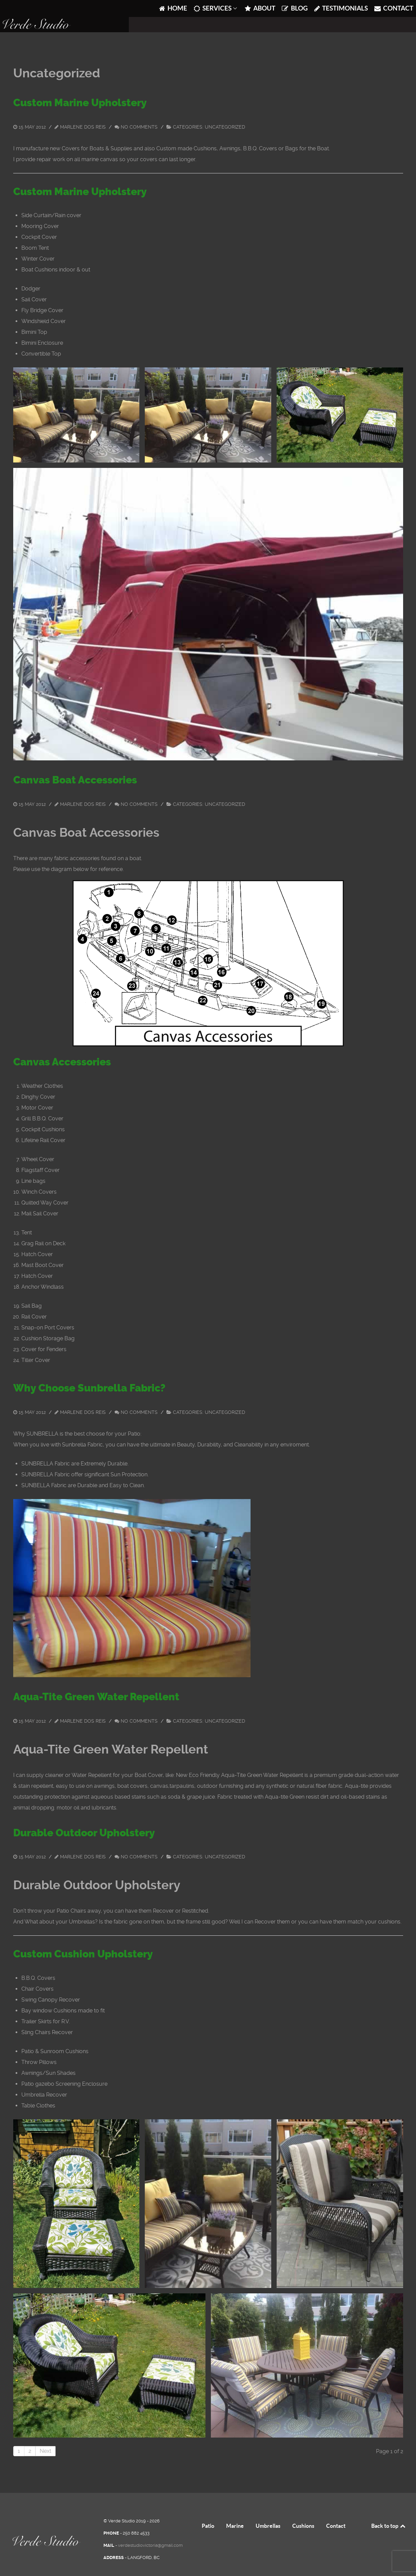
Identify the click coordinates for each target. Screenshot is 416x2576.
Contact (335, 2510)
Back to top (389, 2510)
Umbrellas (268, 2510)
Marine (235, 2510)
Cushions (303, 2510)
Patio (208, 2510)
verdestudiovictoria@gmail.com (150, 2530)
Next (45, 2435)
